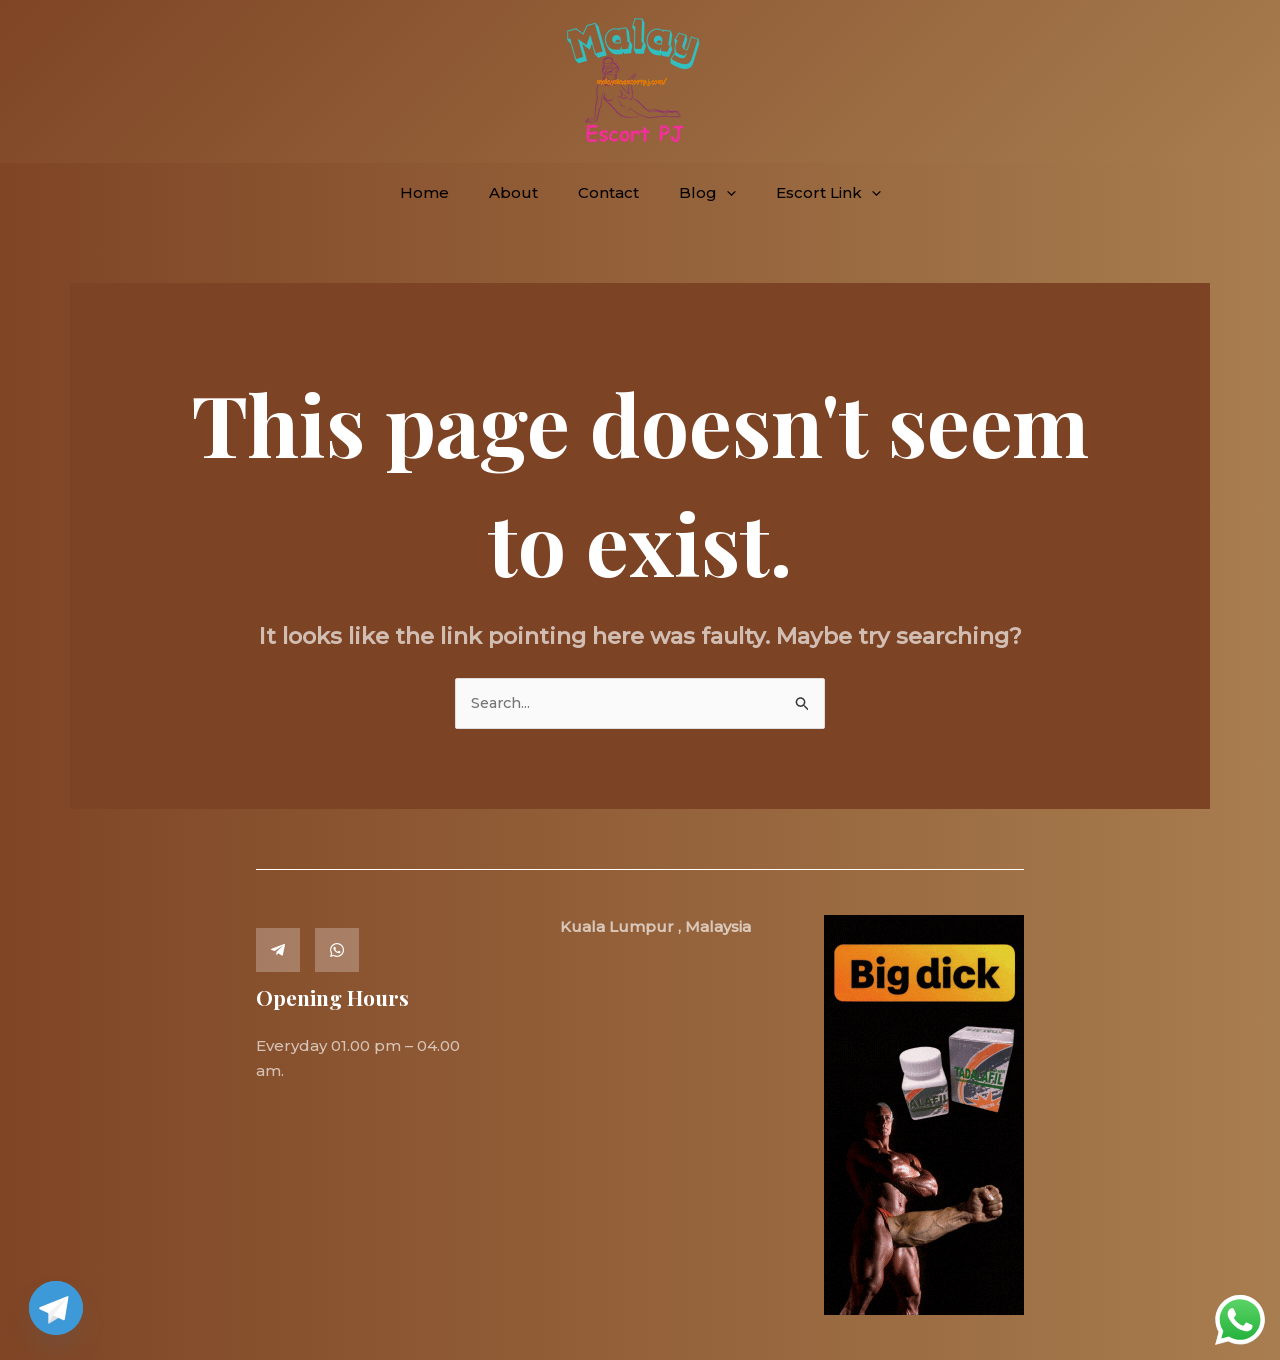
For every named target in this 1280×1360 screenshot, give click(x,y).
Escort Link (808, 193)
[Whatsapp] (337, 950)
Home (444, 192)
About (523, 192)
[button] (716, 193)
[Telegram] (278, 950)
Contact (608, 192)
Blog (697, 193)
